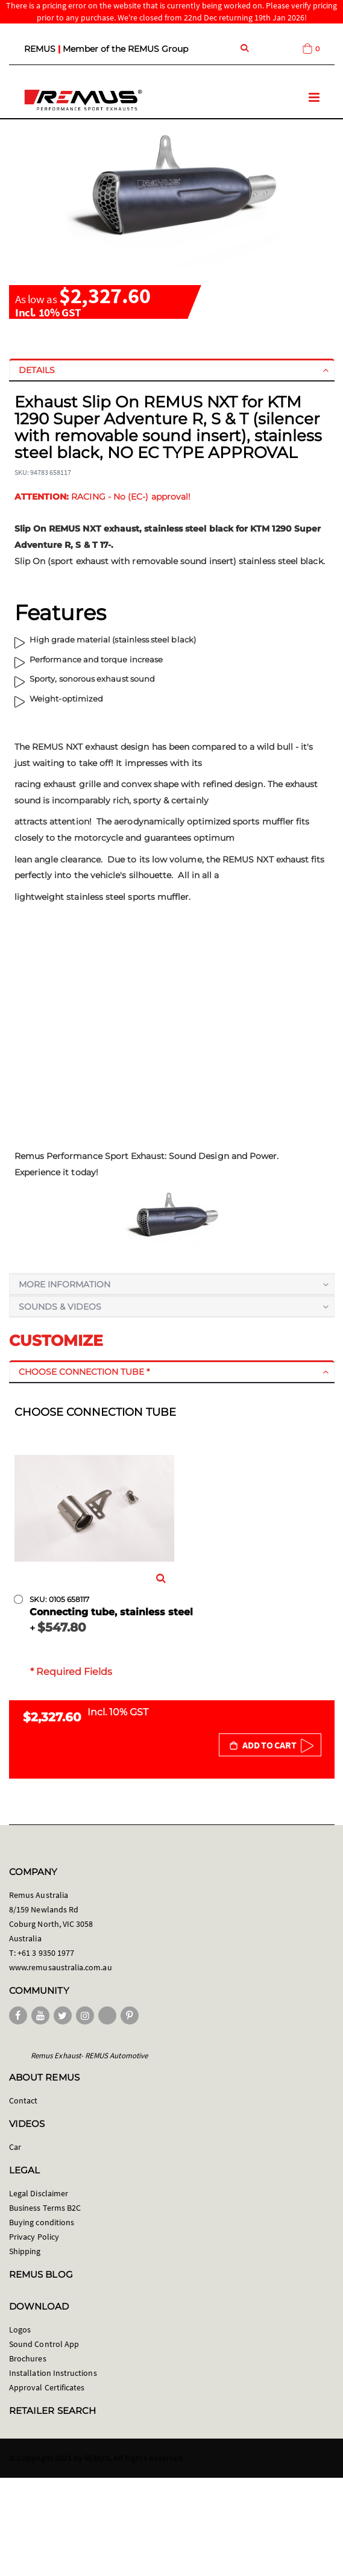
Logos (20, 2329)
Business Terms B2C (45, 2207)
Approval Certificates (46, 2387)
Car (15, 2146)
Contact (23, 2100)
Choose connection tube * (84, 1371)
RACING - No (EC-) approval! (102, 496)
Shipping (25, 2251)
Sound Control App (44, 2344)
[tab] (172, 370)
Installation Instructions (53, 2372)
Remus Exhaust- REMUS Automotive (89, 2055)
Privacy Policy (34, 2236)
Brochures (27, 2358)
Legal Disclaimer (38, 2193)
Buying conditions (41, 2222)
